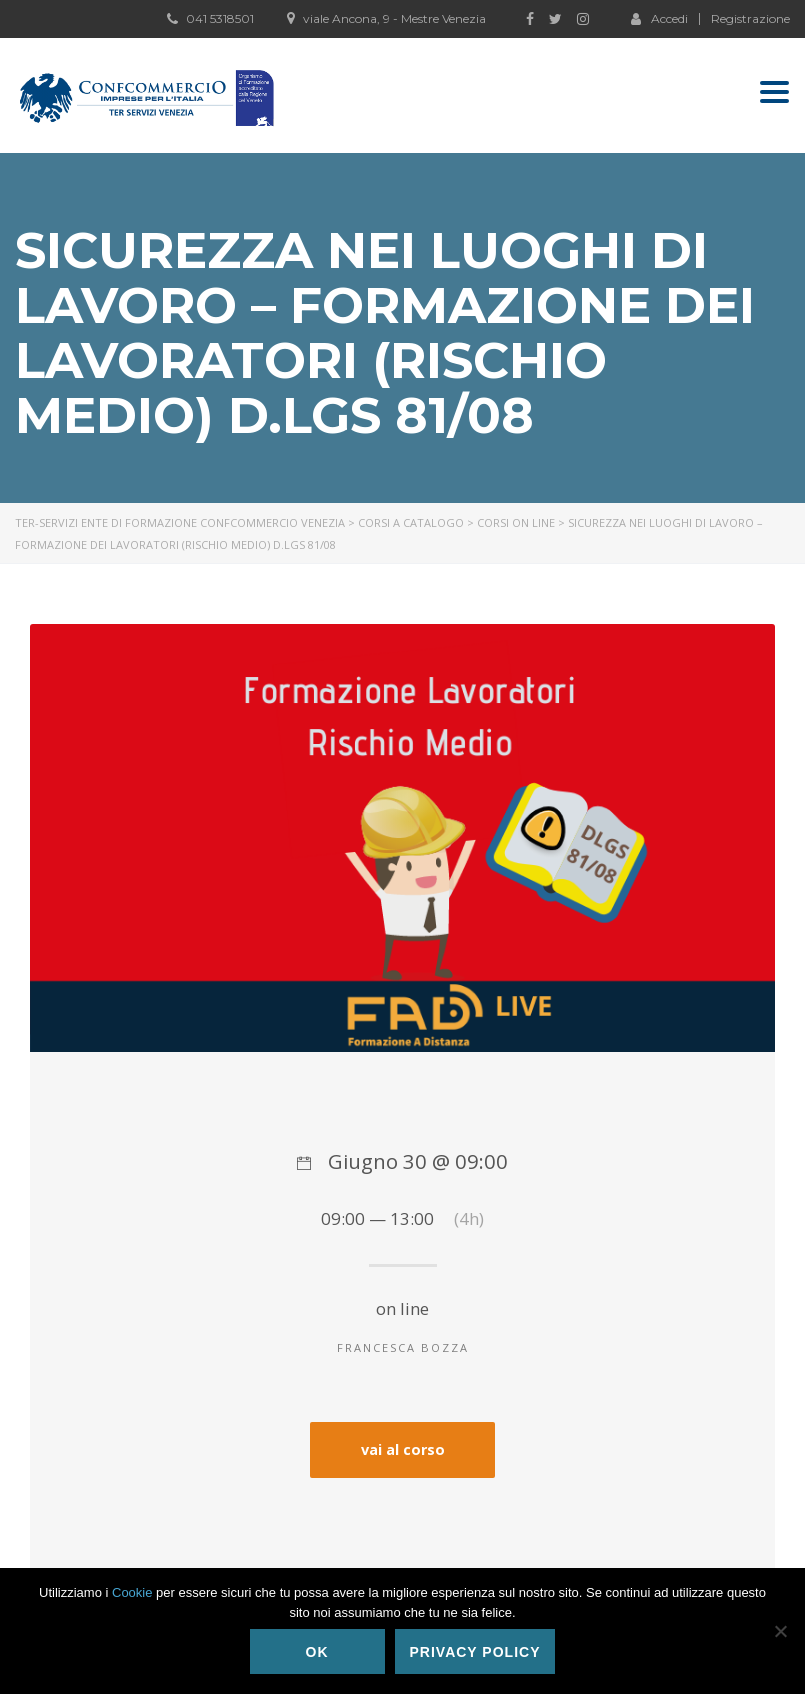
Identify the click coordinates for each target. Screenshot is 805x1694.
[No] (780, 1631)
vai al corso (403, 1449)
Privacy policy (475, 1652)
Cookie (132, 1592)
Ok (317, 1652)
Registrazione (750, 19)
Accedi (659, 18)
